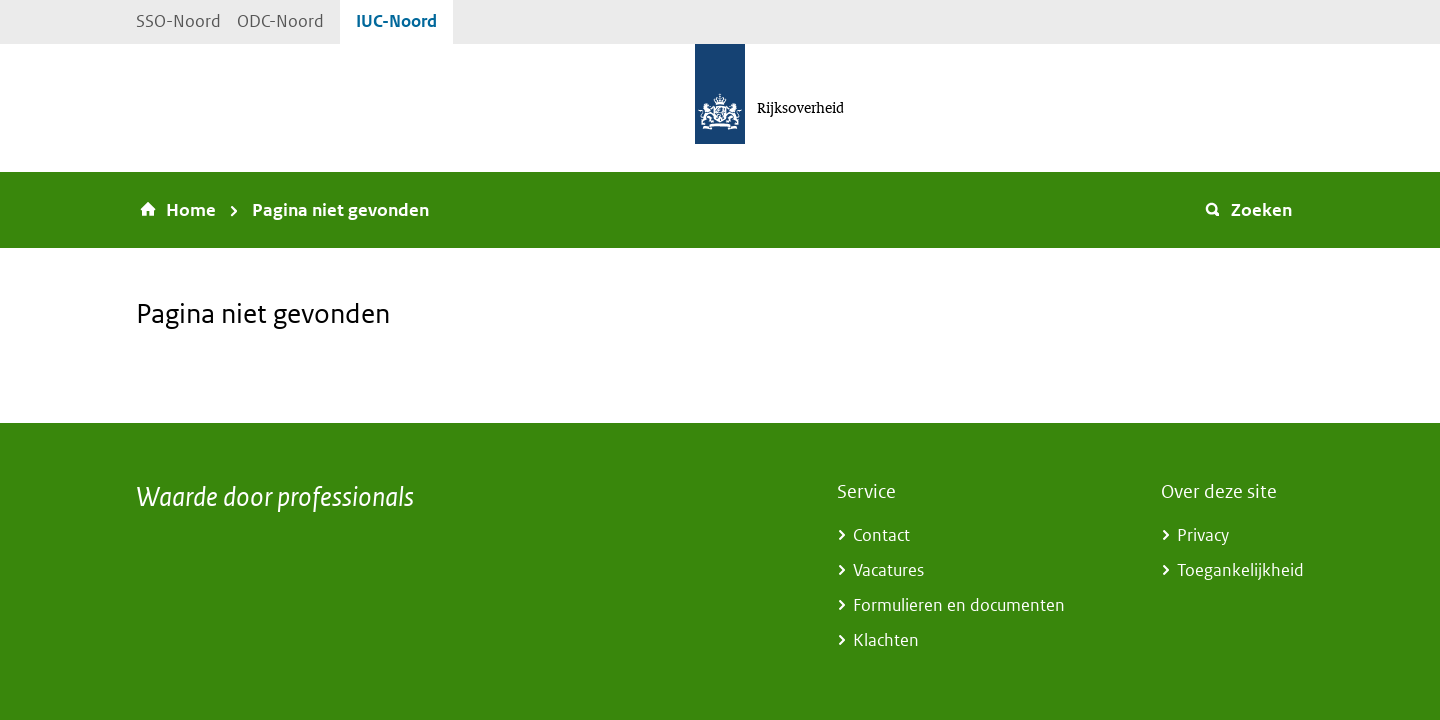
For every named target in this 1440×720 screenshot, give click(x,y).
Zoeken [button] (1247, 210)
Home (191, 210)
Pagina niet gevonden (340, 210)
